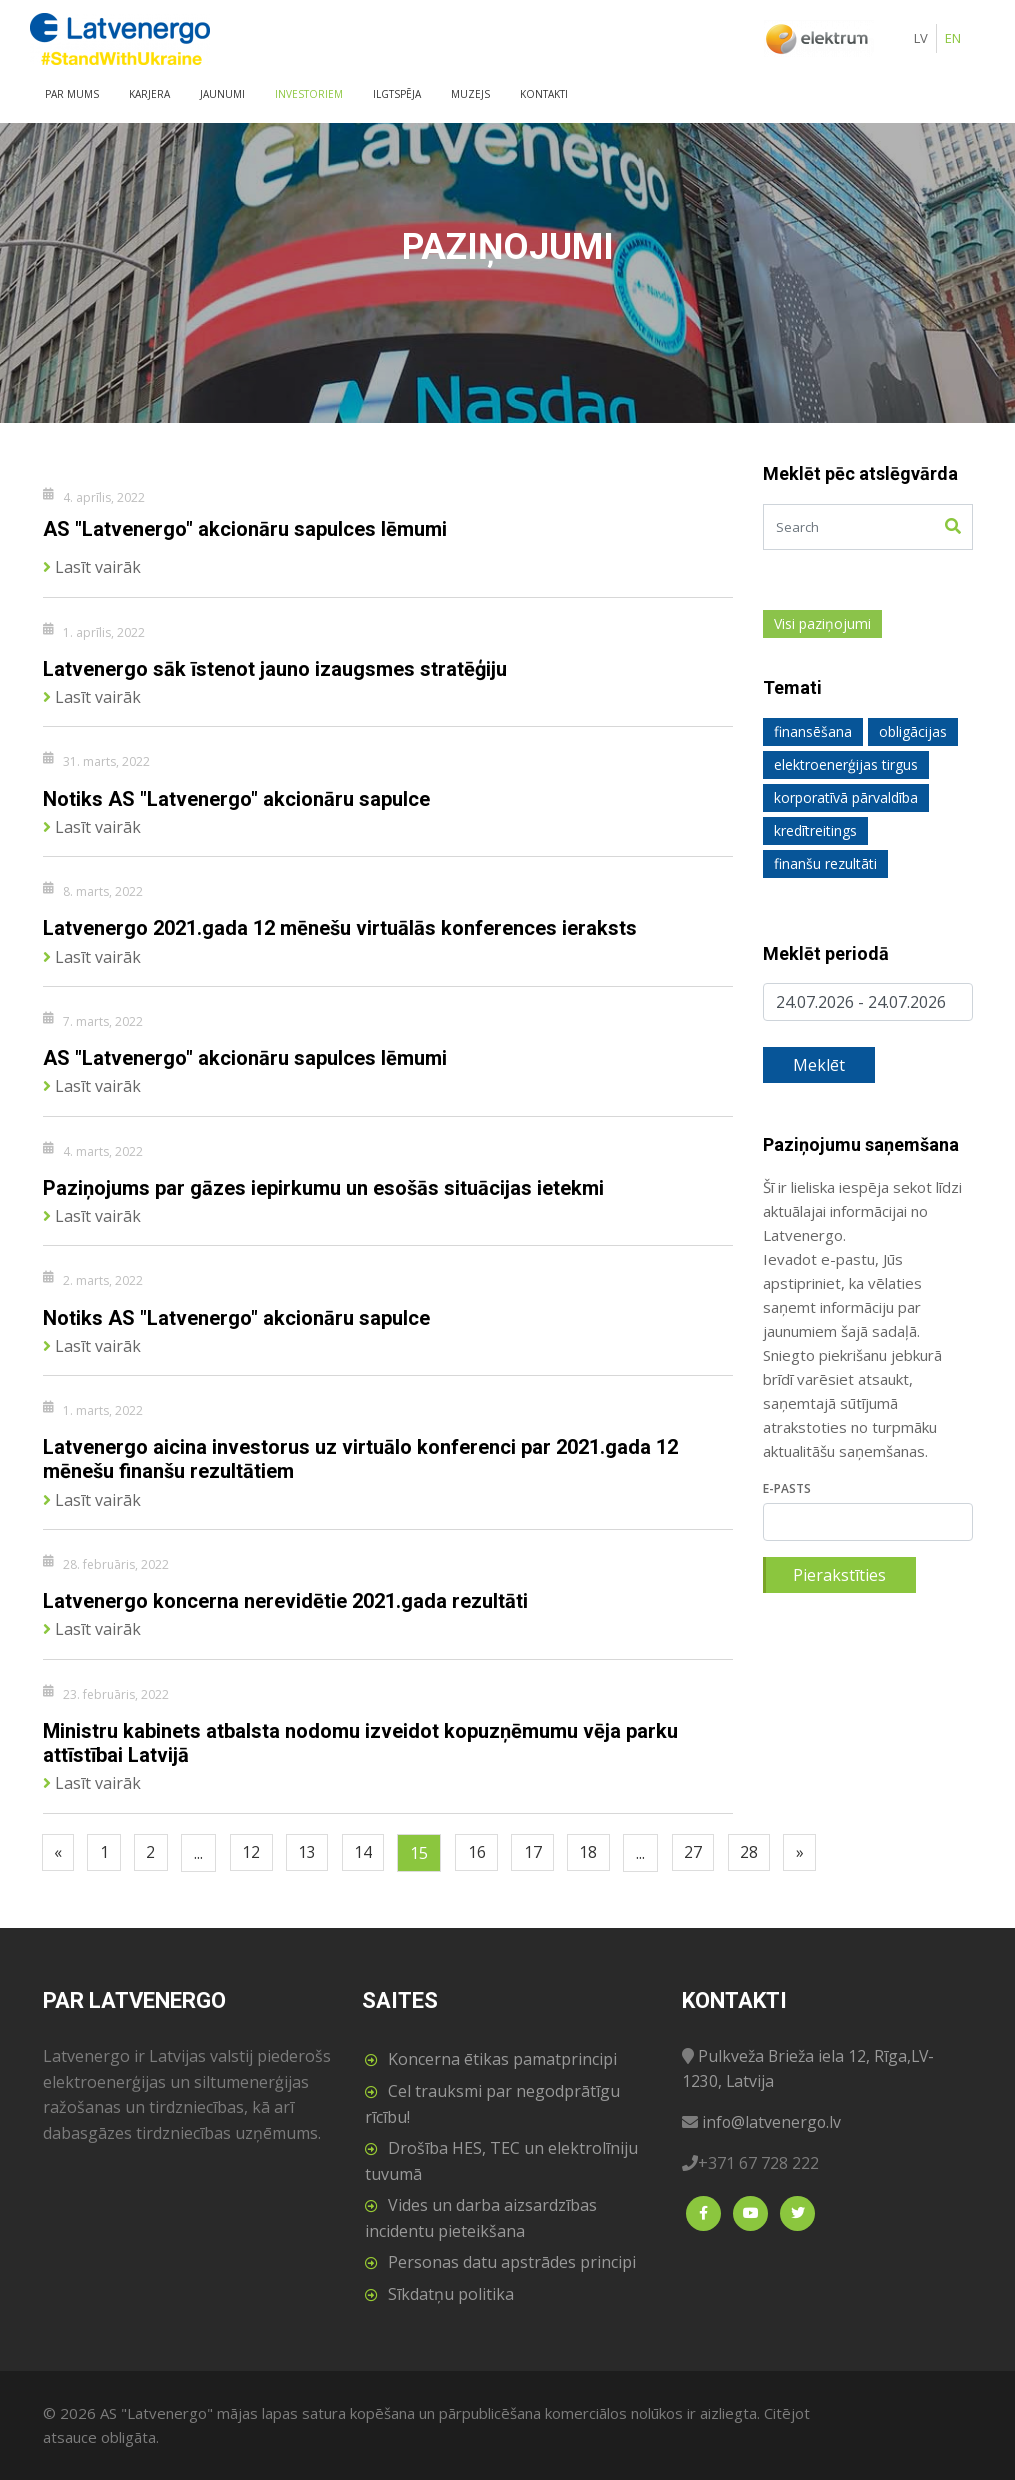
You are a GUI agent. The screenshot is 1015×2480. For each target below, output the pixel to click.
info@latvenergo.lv (772, 2122)
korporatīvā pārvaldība (846, 797)
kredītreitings (815, 830)
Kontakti (544, 94)
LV (921, 38)
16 (491, 1853)
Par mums (72, 94)
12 (259, 1853)
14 (375, 1853)
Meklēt (819, 1065)
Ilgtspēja (397, 94)
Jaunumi (222, 94)
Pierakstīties (839, 1575)
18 (607, 1853)
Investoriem (309, 94)
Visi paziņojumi (822, 623)
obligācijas (913, 731)
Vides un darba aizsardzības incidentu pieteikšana (481, 2218)
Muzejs (470, 94)
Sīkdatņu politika (451, 2294)
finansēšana (813, 731)
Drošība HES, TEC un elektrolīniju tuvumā (501, 2161)
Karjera (149, 94)
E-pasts (787, 1488)
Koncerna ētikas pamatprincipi (502, 2059)
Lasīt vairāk (92, 565)
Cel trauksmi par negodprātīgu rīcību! (492, 2104)
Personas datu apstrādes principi (512, 2262)
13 (317, 1853)
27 (714, 1853)
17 (549, 1853)
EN (953, 38)
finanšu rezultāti (825, 863)
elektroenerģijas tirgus (846, 764)
